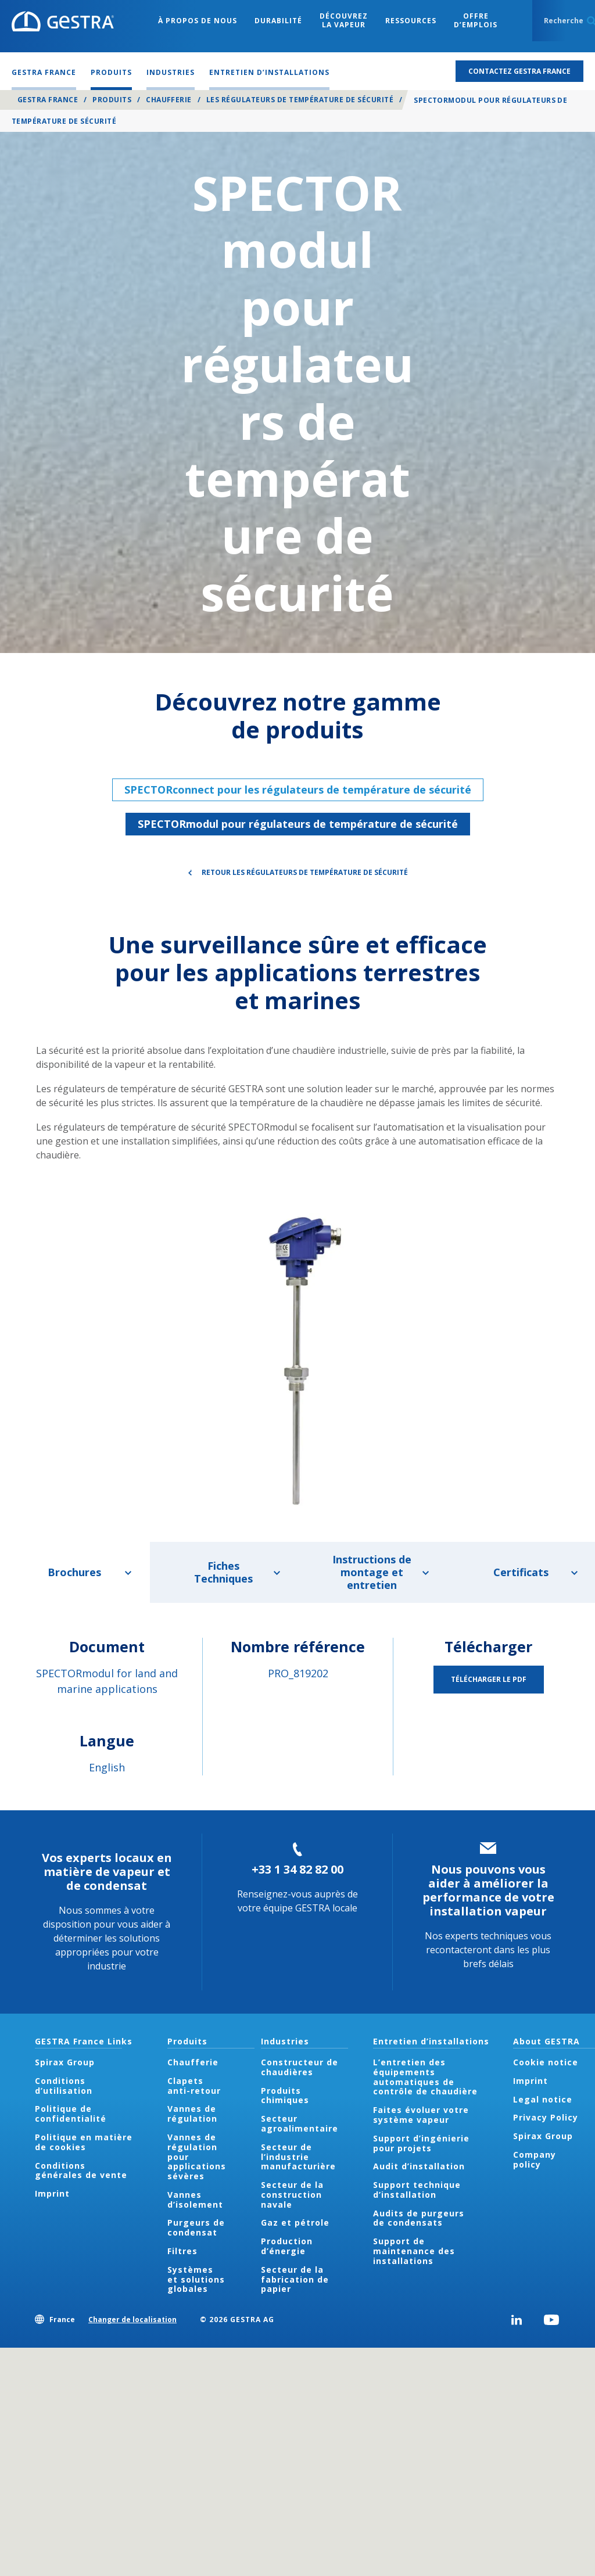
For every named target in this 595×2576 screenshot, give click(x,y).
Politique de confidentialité (70, 2113)
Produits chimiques (285, 2095)
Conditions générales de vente (81, 2170)
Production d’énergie (287, 2246)
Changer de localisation (132, 2319)
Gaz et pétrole (295, 2222)
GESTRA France (47, 100)
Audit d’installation (419, 2166)
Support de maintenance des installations (414, 2251)
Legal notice (542, 2099)
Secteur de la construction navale (292, 2194)
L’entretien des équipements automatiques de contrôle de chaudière (425, 2077)
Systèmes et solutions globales (196, 2279)
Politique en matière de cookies (83, 2142)
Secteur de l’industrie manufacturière (298, 2156)
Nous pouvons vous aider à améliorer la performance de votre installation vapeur (488, 1890)
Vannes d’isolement (195, 2199)
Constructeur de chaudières (299, 2067)
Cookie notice (545, 2062)
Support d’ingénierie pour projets (421, 2143)
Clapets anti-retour (194, 2085)
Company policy (534, 2159)
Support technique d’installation (417, 2189)
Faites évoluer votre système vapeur (421, 2114)
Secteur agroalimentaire (299, 2123)
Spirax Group (65, 2062)
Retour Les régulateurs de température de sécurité (305, 872)
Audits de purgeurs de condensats (418, 2218)
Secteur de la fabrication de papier (295, 2279)
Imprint (52, 2193)
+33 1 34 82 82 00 (297, 1869)
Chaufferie (169, 100)
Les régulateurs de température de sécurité (299, 100)
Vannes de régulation (192, 2113)
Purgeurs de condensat (196, 2227)
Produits (111, 100)
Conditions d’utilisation (63, 2085)
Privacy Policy (545, 2117)
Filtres (182, 2250)
